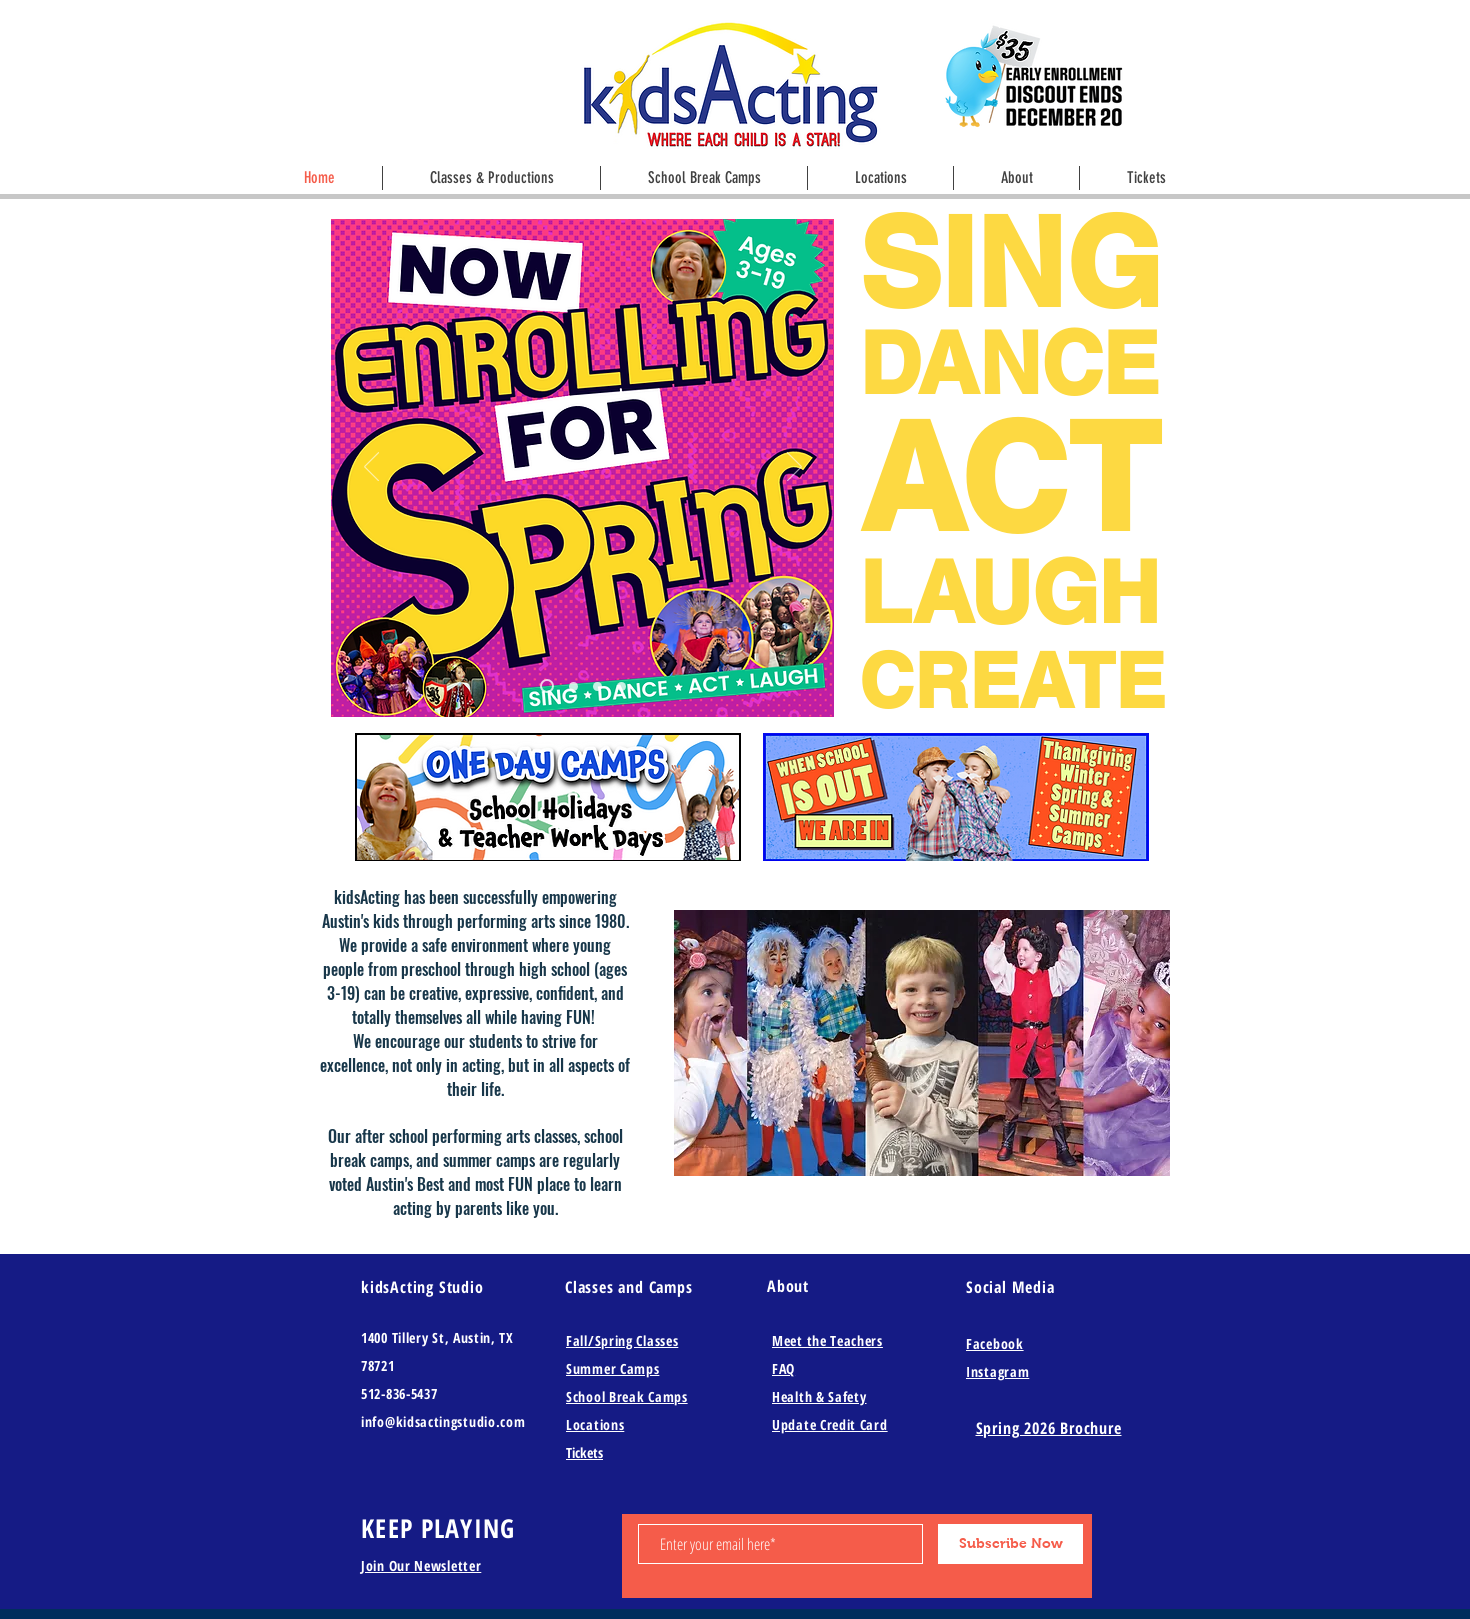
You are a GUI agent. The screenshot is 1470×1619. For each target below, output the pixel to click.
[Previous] (371, 468)
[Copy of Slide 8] (573, 686)
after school (391, 1136)
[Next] (794, 468)
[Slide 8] (547, 686)
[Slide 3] (597, 686)
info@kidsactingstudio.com (443, 1421)
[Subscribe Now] (1010, 1544)
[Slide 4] (621, 686)
